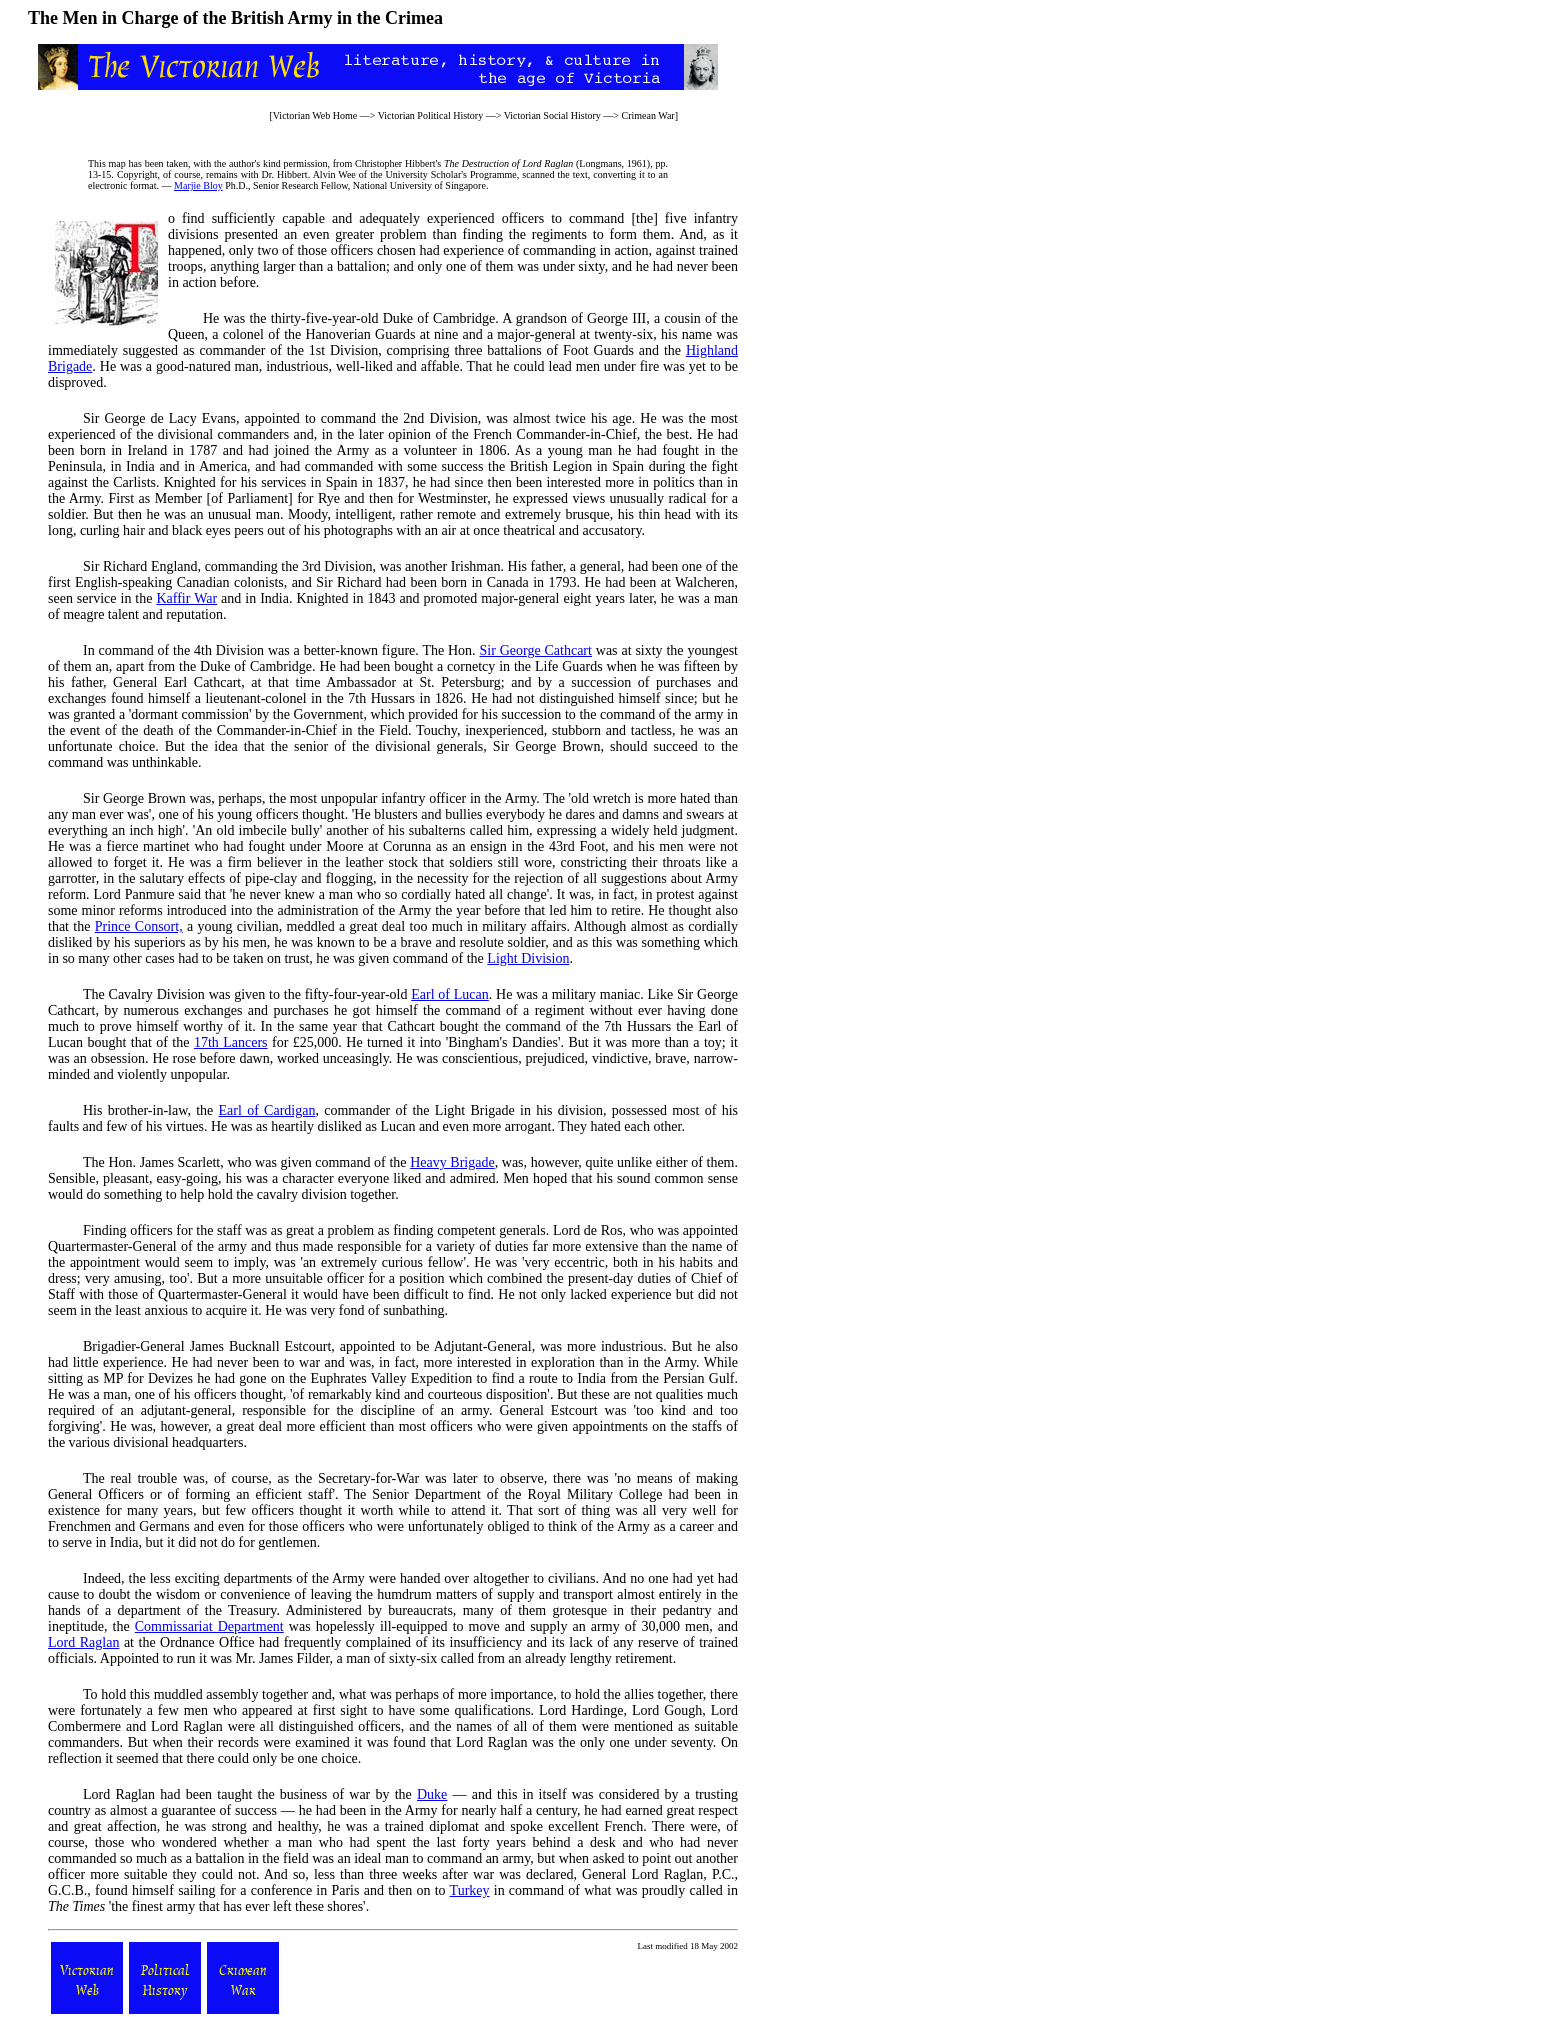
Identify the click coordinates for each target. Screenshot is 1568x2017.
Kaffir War (186, 598)
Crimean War (647, 115)
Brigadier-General (134, 1346)
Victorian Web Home (315, 115)
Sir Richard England (140, 566)
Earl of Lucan (450, 994)
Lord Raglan (83, 1642)
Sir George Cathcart (535, 650)
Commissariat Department (209, 1626)
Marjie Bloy (198, 185)
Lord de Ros (588, 1230)
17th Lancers (231, 1042)
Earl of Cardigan (267, 1110)
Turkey (470, 1890)
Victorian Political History (431, 115)
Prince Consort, (139, 926)
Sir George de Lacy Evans (159, 418)
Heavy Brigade (452, 1162)
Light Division (528, 958)
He (211, 318)
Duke (432, 1794)
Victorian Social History (552, 115)
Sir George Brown (134, 798)
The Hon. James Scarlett (151, 1162)
